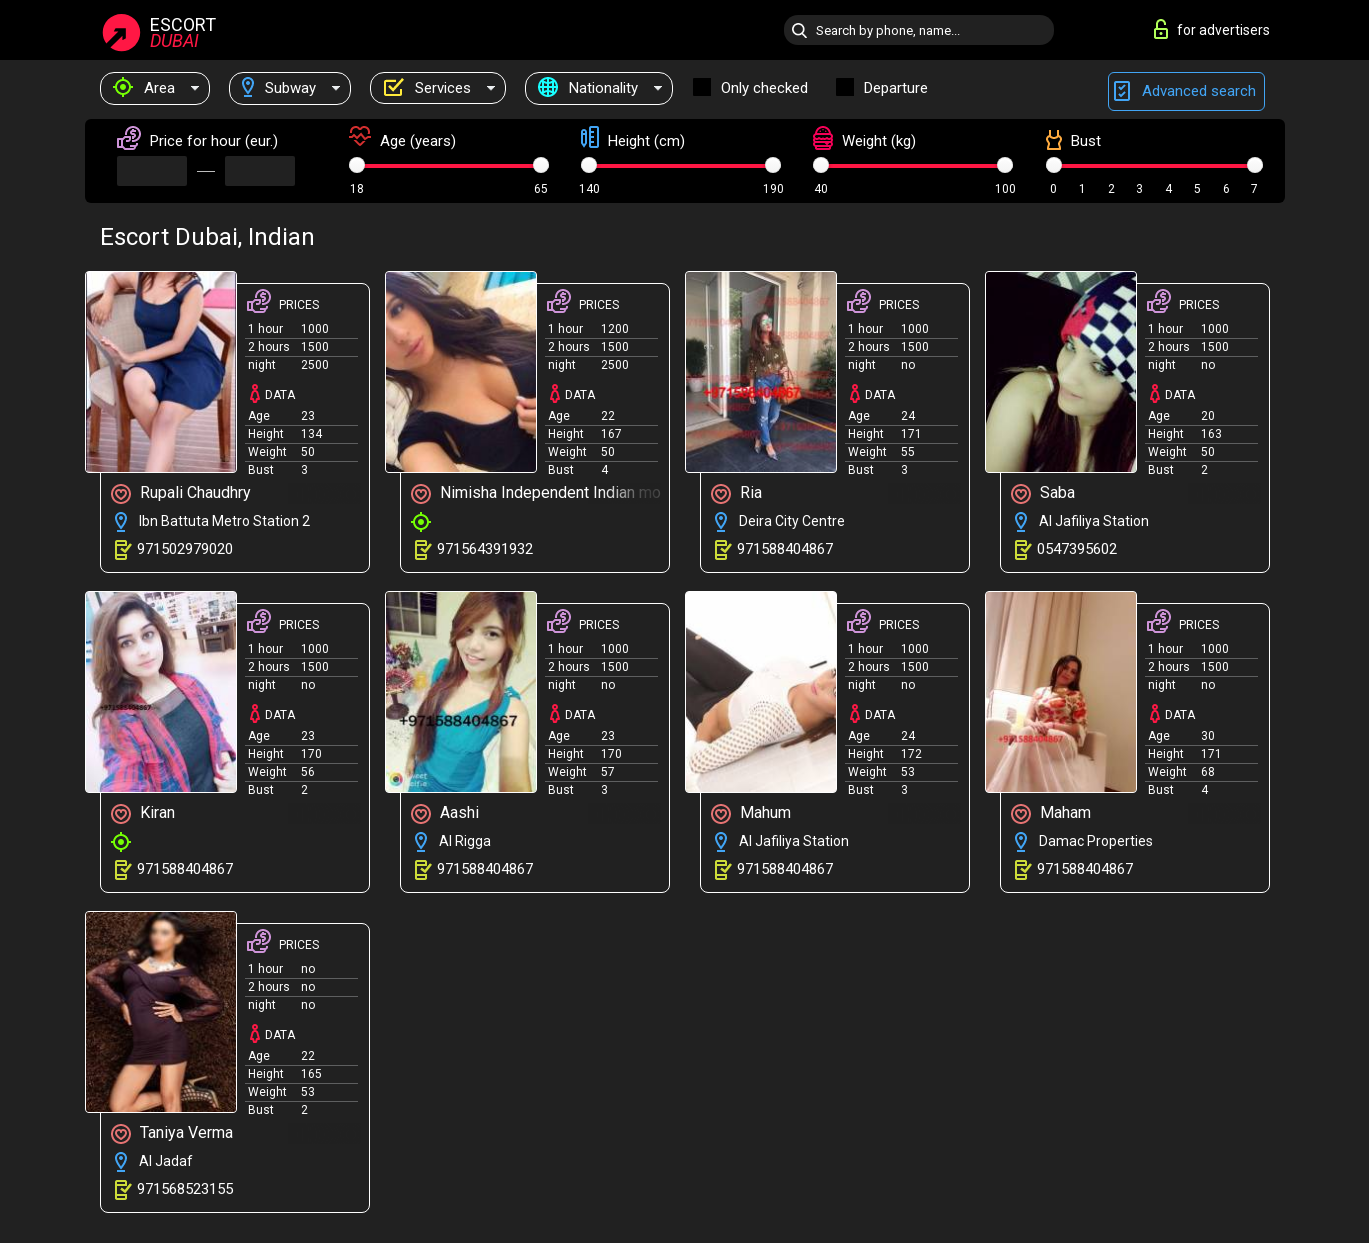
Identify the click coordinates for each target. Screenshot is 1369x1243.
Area (144, 88)
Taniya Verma (172, 1133)
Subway (279, 88)
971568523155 (185, 1189)
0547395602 (1077, 549)
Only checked (764, 88)
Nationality (588, 88)
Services (427, 88)
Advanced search (1186, 91)
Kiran (143, 813)
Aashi (445, 813)
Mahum (751, 813)
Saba (1043, 493)
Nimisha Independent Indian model (540, 493)
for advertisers (1212, 29)
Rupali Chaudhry (181, 493)
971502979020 (185, 549)
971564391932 (485, 549)
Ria (736, 493)
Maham (1051, 813)
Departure (896, 88)
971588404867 (785, 549)
